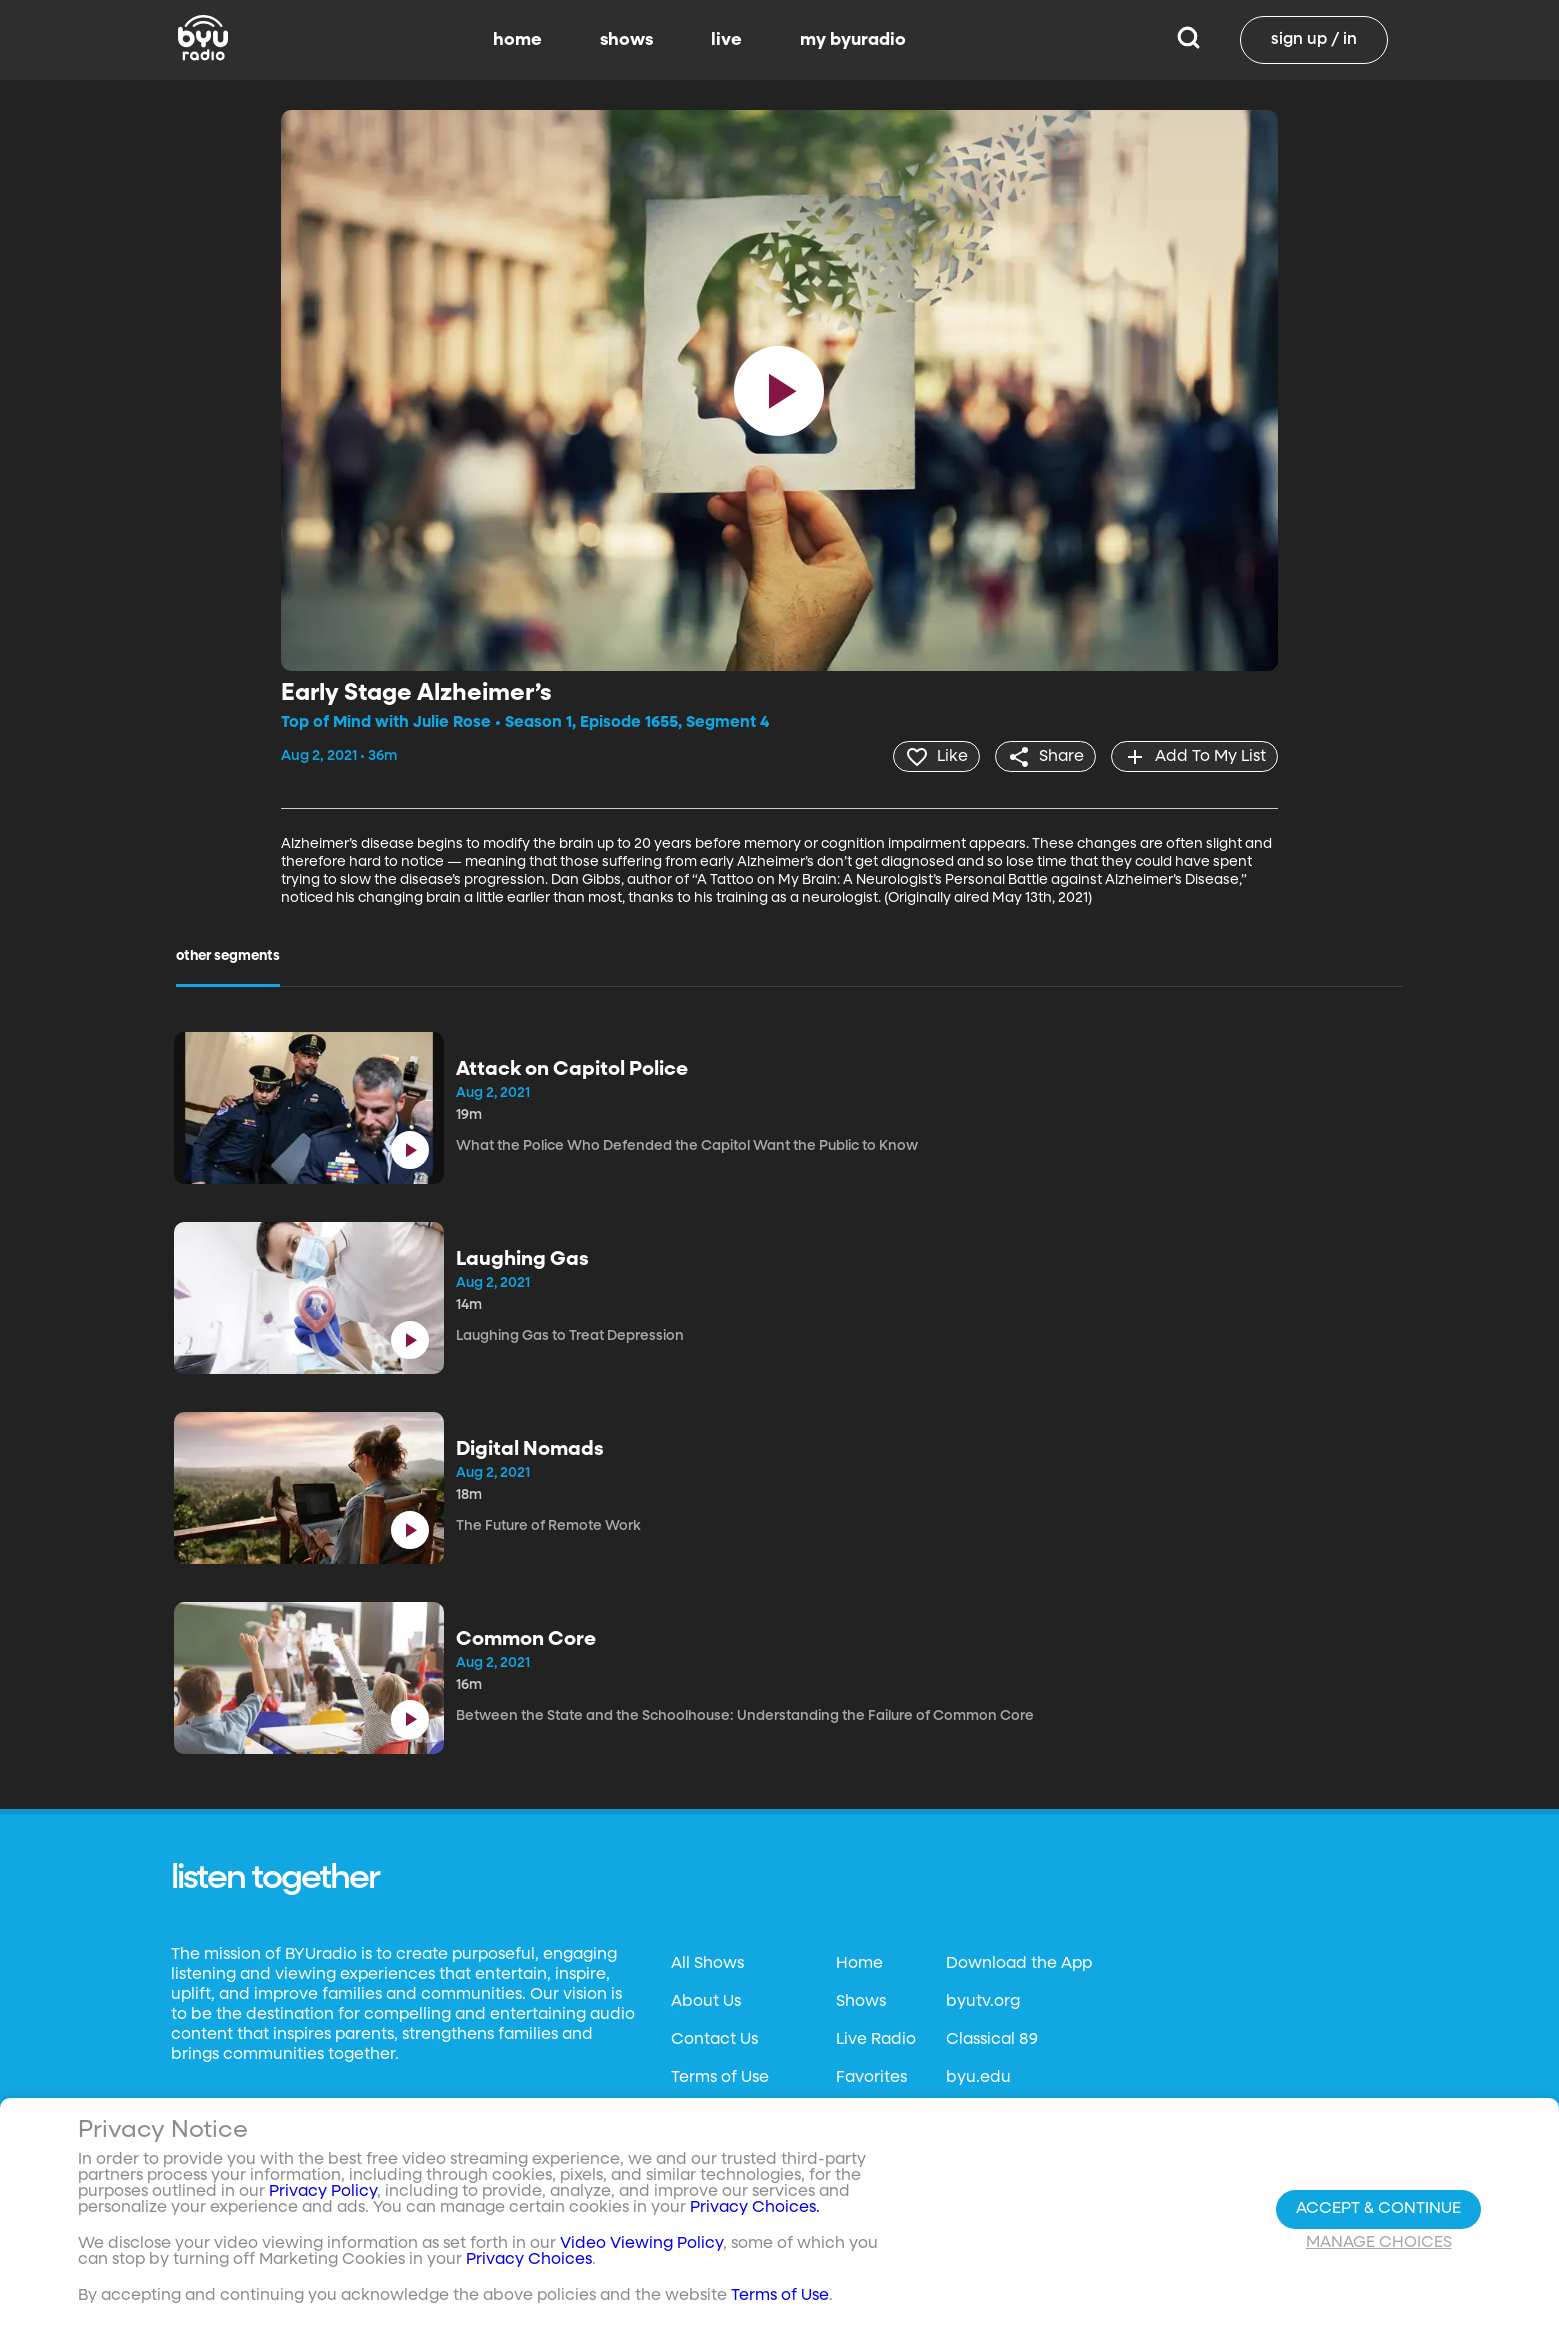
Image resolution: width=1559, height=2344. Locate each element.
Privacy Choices (529, 2260)
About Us (706, 2001)
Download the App (1019, 1963)
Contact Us (714, 2039)
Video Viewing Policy (641, 2244)
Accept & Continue (1378, 2209)
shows (626, 40)
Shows (861, 2001)
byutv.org (983, 2001)
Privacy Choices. (755, 2208)
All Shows (707, 1963)
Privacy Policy (323, 2192)
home (517, 40)
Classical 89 (992, 2039)
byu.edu (978, 2077)
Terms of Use (720, 2077)
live (726, 40)
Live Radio (876, 2039)
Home (859, 1963)
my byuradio (853, 40)
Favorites (871, 2077)
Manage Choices (1379, 2243)
